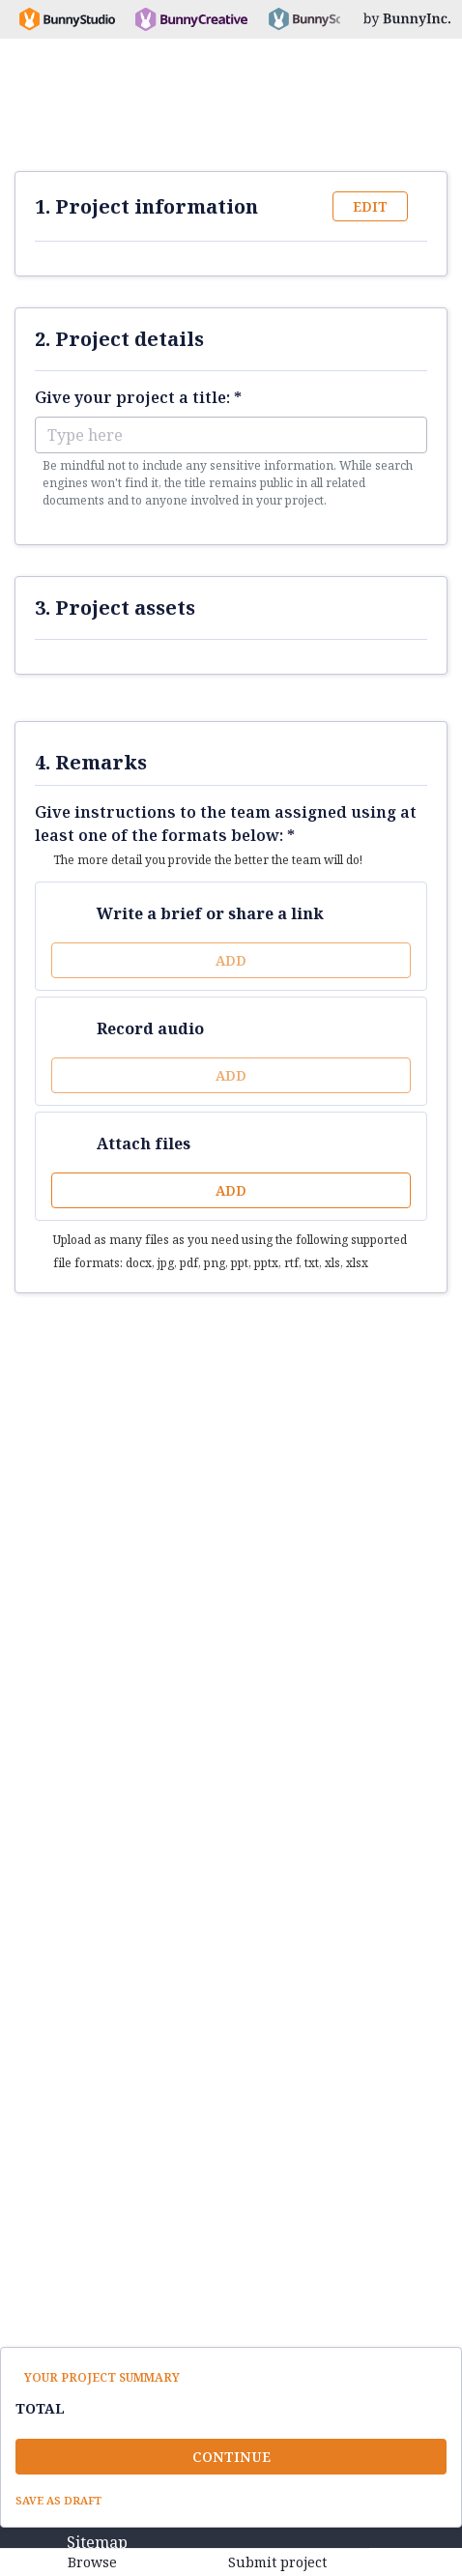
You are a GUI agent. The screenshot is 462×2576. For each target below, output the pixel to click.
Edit (370, 206)
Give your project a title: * (138, 397)
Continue (231, 2456)
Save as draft (58, 2500)
